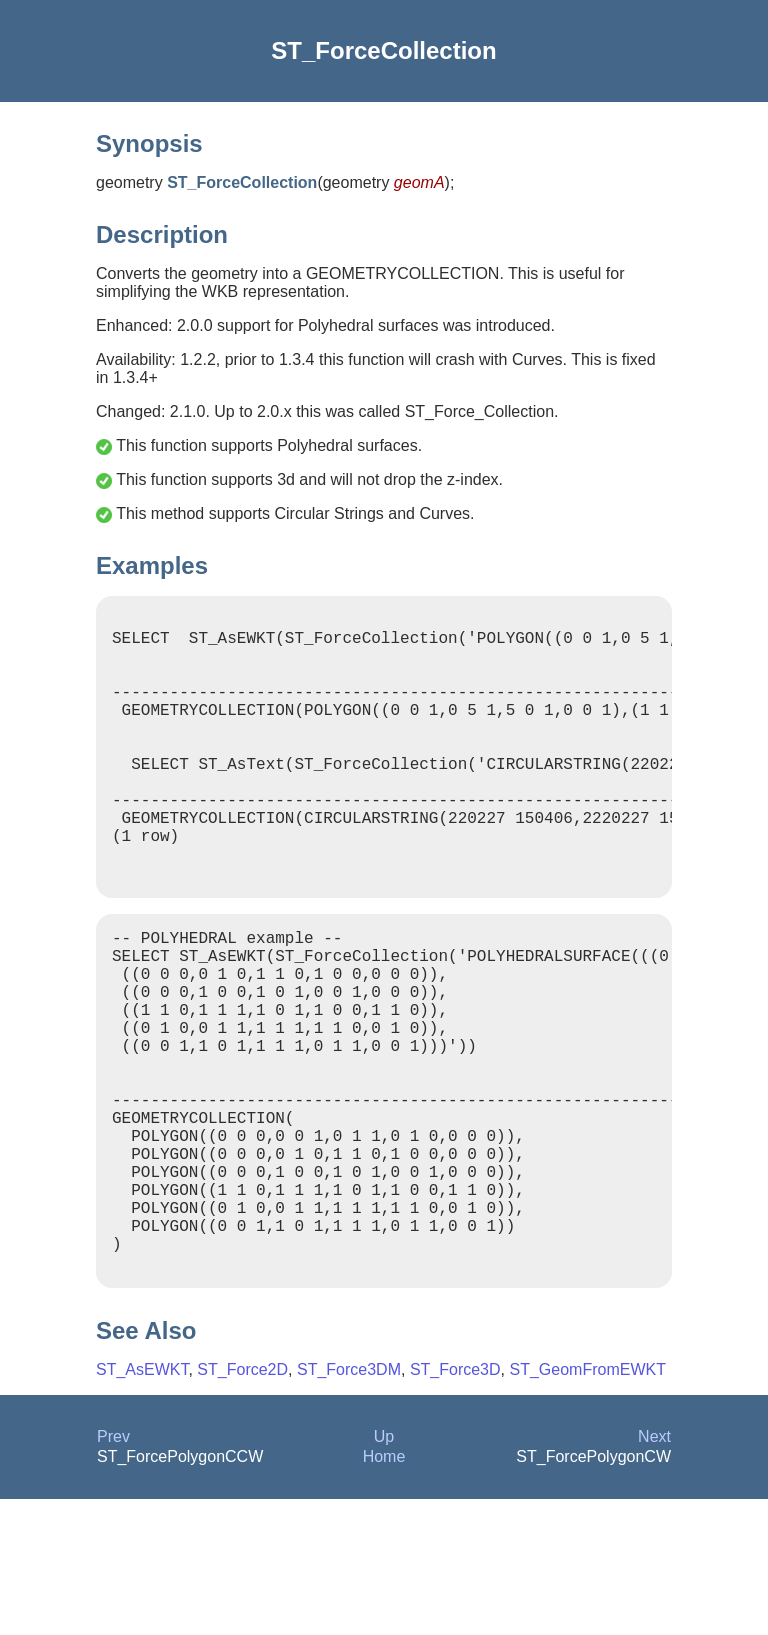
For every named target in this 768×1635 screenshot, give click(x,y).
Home (384, 1592)
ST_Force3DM (349, 1505)
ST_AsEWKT (142, 1505)
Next (654, 1572)
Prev (113, 1572)
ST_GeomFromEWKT (587, 1505)
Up (384, 1572)
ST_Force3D (455, 1505)
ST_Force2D (242, 1505)
